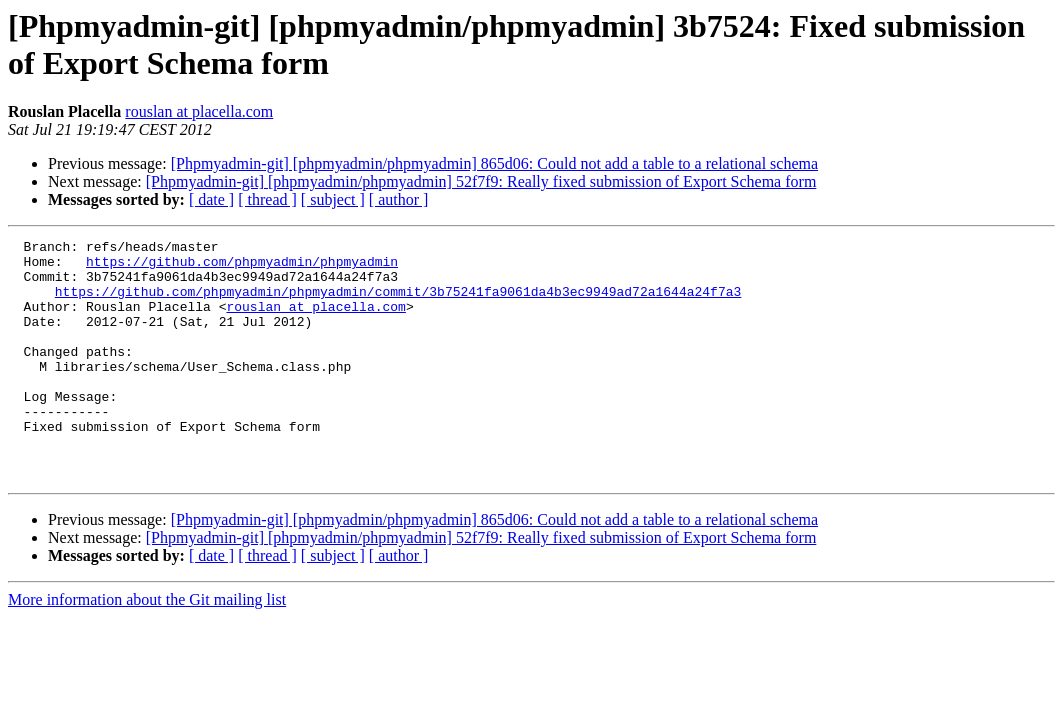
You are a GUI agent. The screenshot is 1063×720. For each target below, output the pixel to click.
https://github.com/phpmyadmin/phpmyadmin (242, 267)
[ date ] (211, 199)
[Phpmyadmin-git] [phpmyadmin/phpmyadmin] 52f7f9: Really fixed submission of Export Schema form (481, 181)
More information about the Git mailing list (147, 647)
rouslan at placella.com (199, 111)
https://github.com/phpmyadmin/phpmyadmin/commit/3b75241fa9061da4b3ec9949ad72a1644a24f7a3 (398, 303)
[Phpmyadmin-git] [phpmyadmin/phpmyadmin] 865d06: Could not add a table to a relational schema (494, 163)
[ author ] (399, 199)
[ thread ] (267, 199)
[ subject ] (333, 199)
